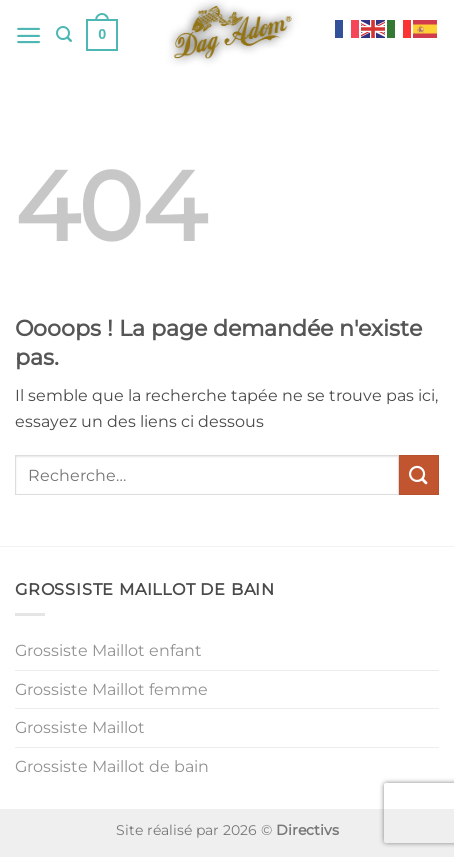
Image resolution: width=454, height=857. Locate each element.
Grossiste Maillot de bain (112, 766)
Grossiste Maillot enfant (108, 650)
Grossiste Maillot (80, 727)
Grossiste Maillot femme (111, 689)
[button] (28, 35)
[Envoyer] (419, 474)
